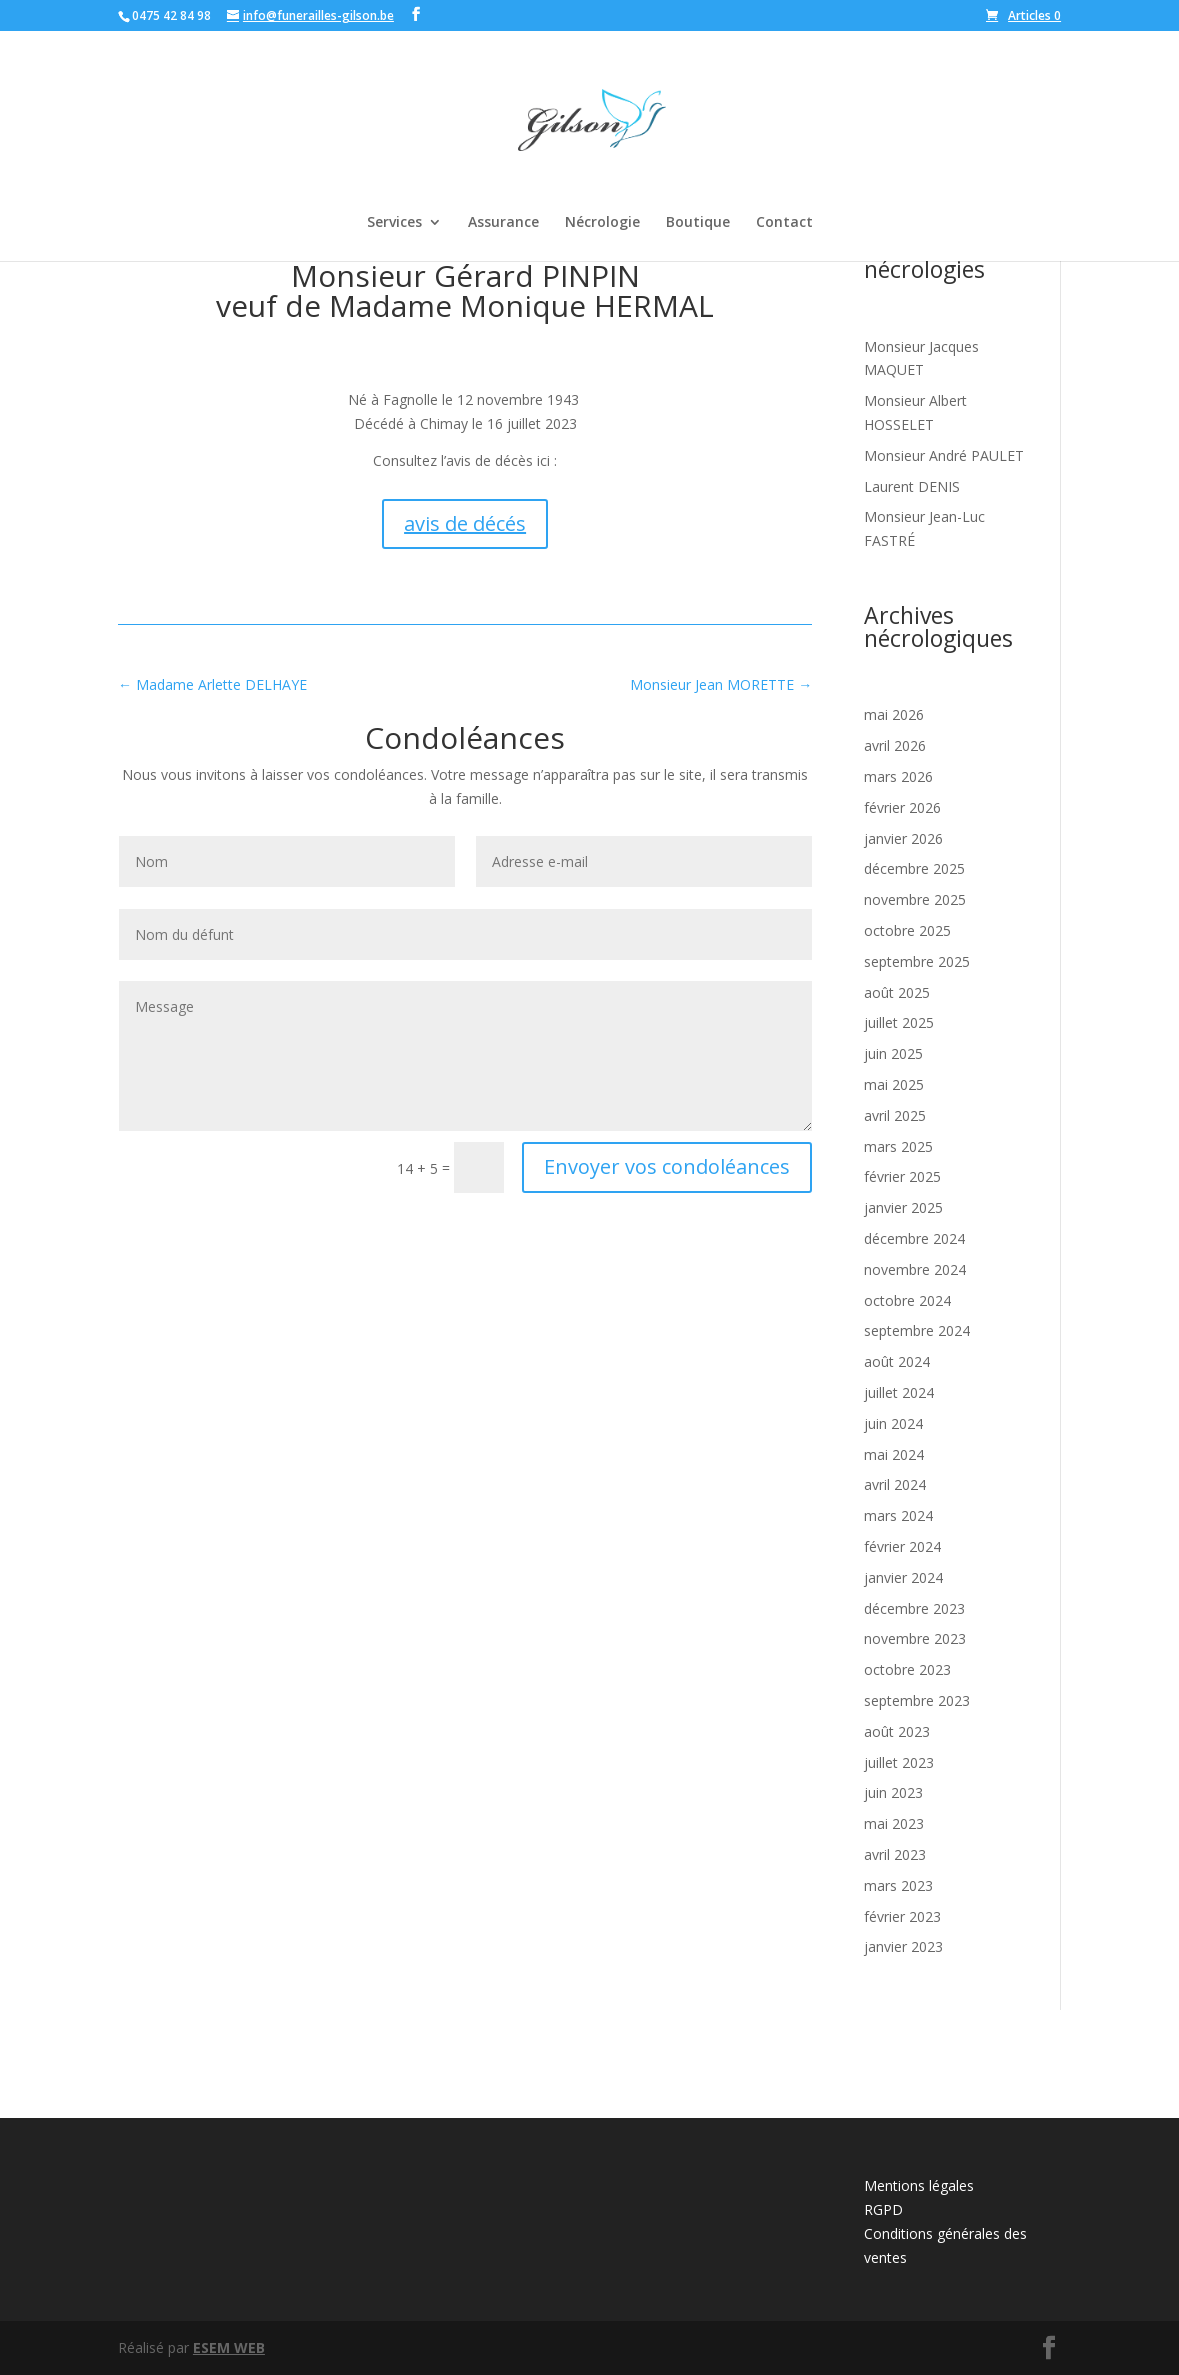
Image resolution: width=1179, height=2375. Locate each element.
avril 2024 (895, 1484)
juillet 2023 (899, 1762)
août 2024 (897, 1361)
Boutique (698, 223)
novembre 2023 (915, 1638)
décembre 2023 (914, 1608)
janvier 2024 (903, 1577)
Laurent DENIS (912, 486)
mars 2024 (898, 1515)
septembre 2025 (917, 961)
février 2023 (902, 1916)
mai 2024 (894, 1454)
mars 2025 (898, 1146)
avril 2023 (895, 1854)
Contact (784, 223)
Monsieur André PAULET (944, 455)
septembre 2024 (917, 1330)
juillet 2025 (899, 1022)
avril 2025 (895, 1115)
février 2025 (902, 1176)
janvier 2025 (903, 1207)
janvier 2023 (903, 1946)
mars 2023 (898, 1885)
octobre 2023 (907, 1669)
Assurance (503, 223)
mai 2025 (894, 1084)
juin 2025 (893, 1053)
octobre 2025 (907, 930)
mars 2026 (898, 776)
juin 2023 (893, 1792)
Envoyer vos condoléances (667, 1166)
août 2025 (897, 992)
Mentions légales (919, 2185)
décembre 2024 (914, 1238)
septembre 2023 (917, 1700)
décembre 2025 (914, 868)
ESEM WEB (229, 2347)
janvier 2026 (903, 838)
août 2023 (897, 1731)
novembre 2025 (915, 899)
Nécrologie (602, 223)
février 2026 (902, 807)
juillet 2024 (899, 1392)
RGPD (883, 2209)
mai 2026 (894, 714)
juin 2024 (893, 1423)
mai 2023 (894, 1823)
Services (394, 223)
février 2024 (902, 1546)
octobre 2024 (907, 1300)
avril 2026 (895, 745)
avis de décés (465, 523)
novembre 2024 (915, 1269)
